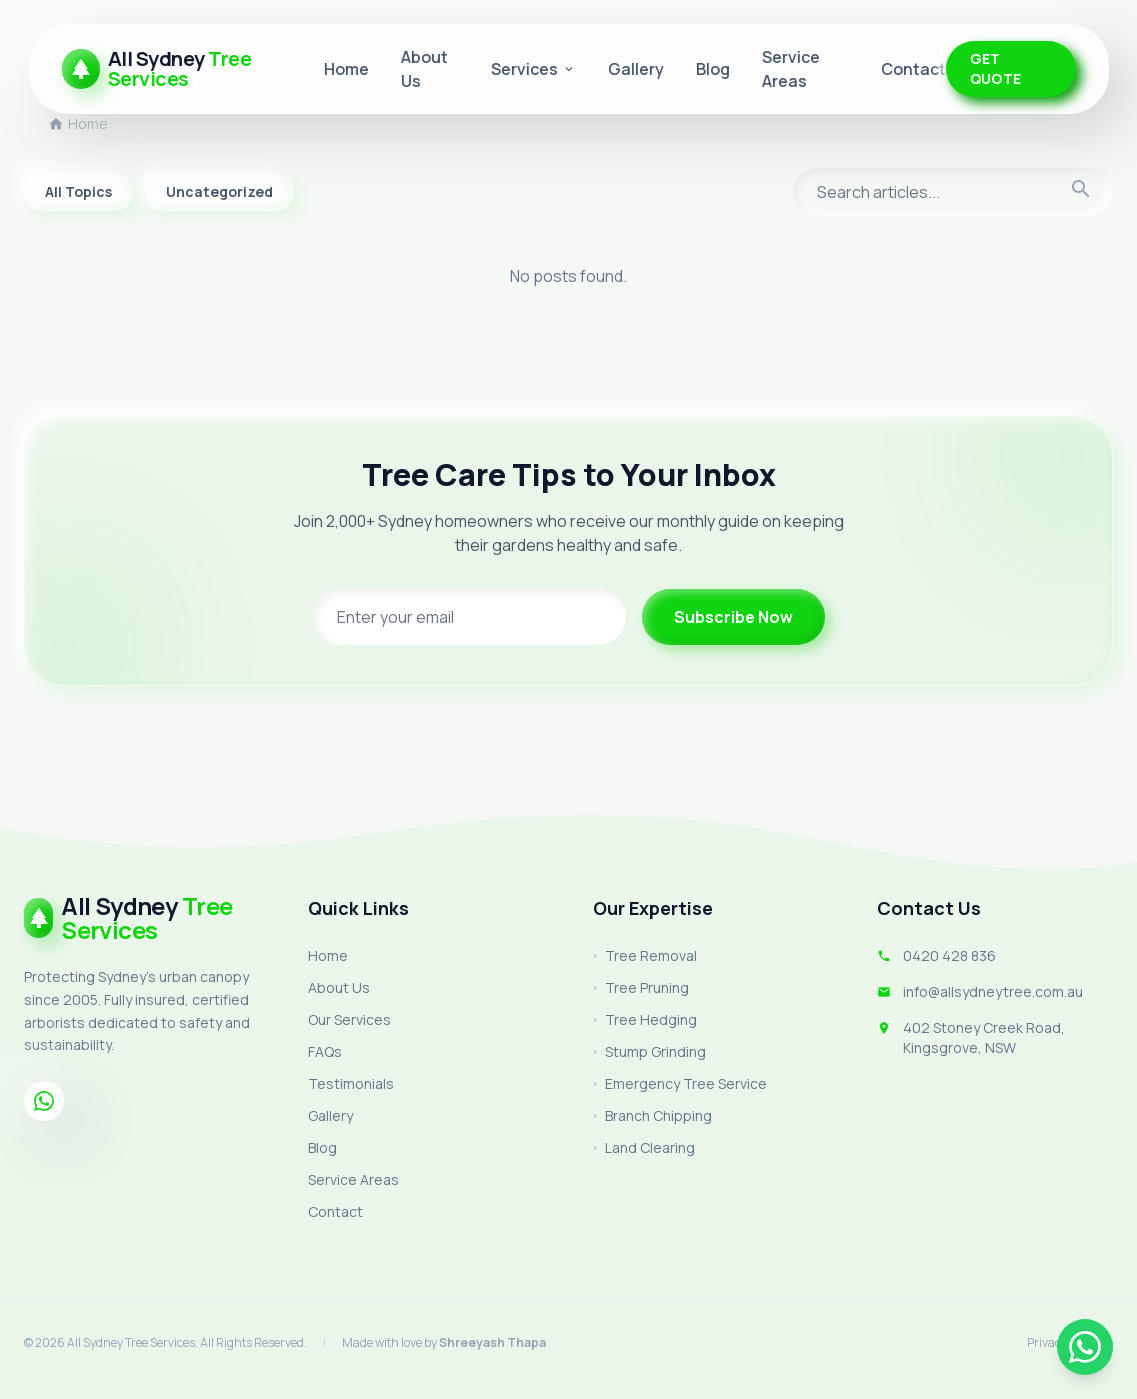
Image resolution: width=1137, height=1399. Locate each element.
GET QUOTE (996, 68)
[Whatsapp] (44, 1101)
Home (346, 69)
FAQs (325, 1051)
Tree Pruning (641, 987)
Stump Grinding (649, 1051)
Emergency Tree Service (680, 1083)
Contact (913, 69)
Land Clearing (644, 1147)
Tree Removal (645, 955)
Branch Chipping (652, 1115)
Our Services (349, 1019)
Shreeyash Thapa (492, 1342)
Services (533, 69)
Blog (713, 69)
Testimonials (351, 1083)
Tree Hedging (645, 1019)
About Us (339, 987)
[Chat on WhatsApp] (1085, 1347)
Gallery (636, 69)
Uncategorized (219, 191)
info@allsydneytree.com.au (993, 991)
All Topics (78, 191)
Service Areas (353, 1179)
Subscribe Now (733, 617)
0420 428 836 (949, 955)
